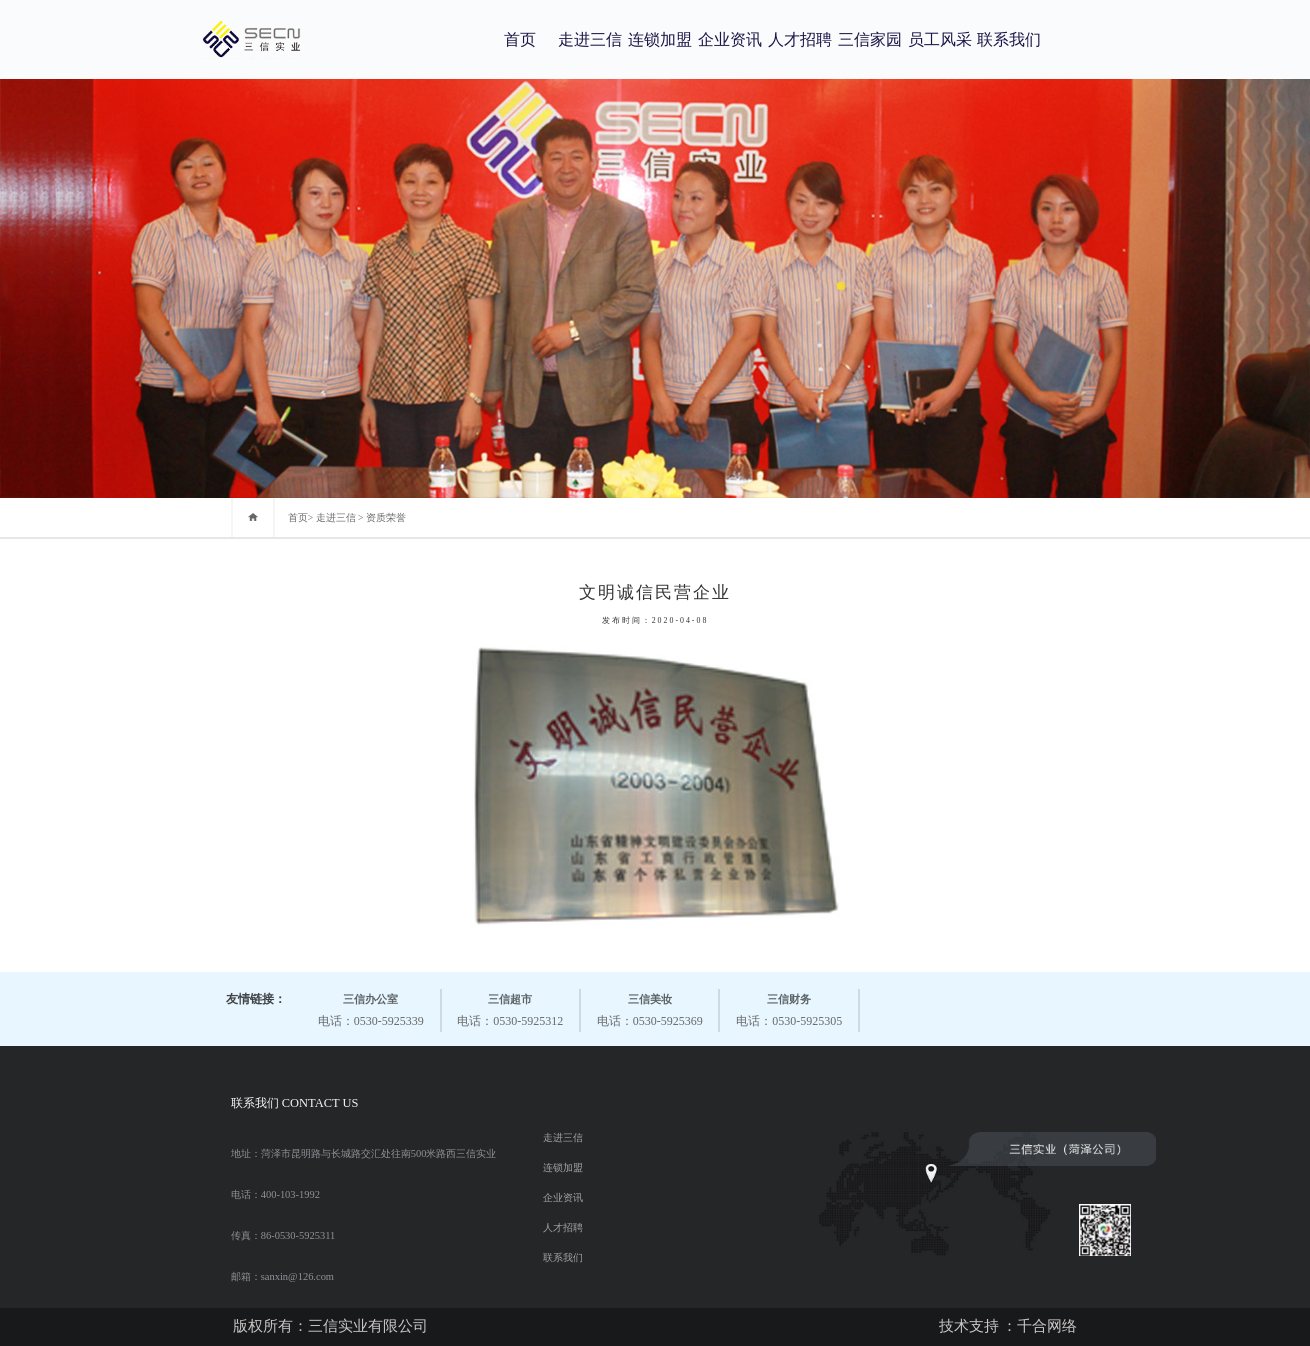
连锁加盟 (660, 39)
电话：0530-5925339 (371, 1008)
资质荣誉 (386, 517)
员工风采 (940, 39)
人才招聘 (800, 39)
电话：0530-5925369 (650, 1008)
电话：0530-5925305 (789, 1008)
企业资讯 (730, 39)
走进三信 (590, 39)
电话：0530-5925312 (510, 1008)
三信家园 (870, 39)
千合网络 (1047, 1326)
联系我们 (1009, 39)
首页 (520, 39)
